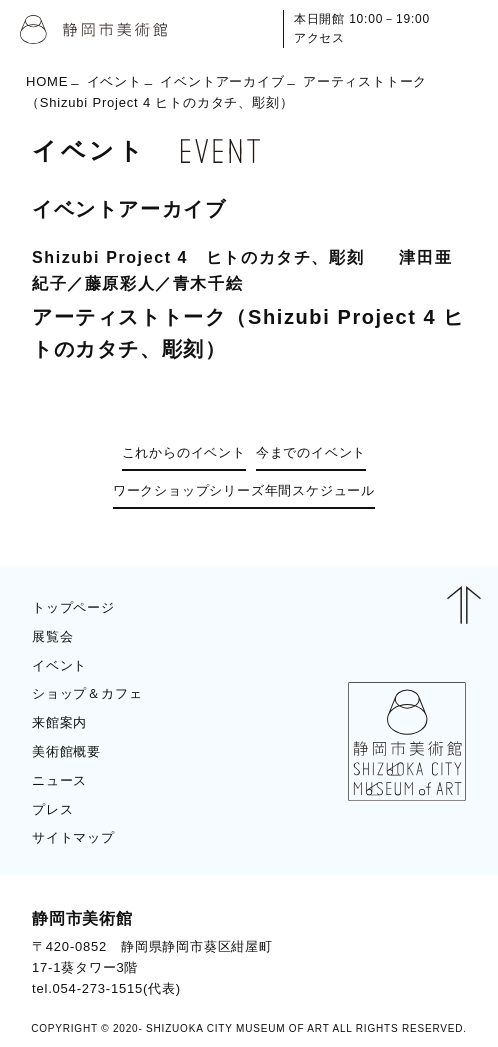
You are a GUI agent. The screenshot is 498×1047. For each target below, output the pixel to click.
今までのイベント (311, 452)
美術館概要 (66, 751)
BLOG (428, 952)
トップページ (73, 607)
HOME (47, 81)
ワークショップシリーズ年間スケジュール (244, 490)
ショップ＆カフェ (87, 693)
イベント (114, 81)
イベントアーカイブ (222, 81)
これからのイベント (184, 452)
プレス (52, 809)
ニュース (59, 780)
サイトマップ (73, 837)
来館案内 (59, 722)
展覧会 (52, 636)
